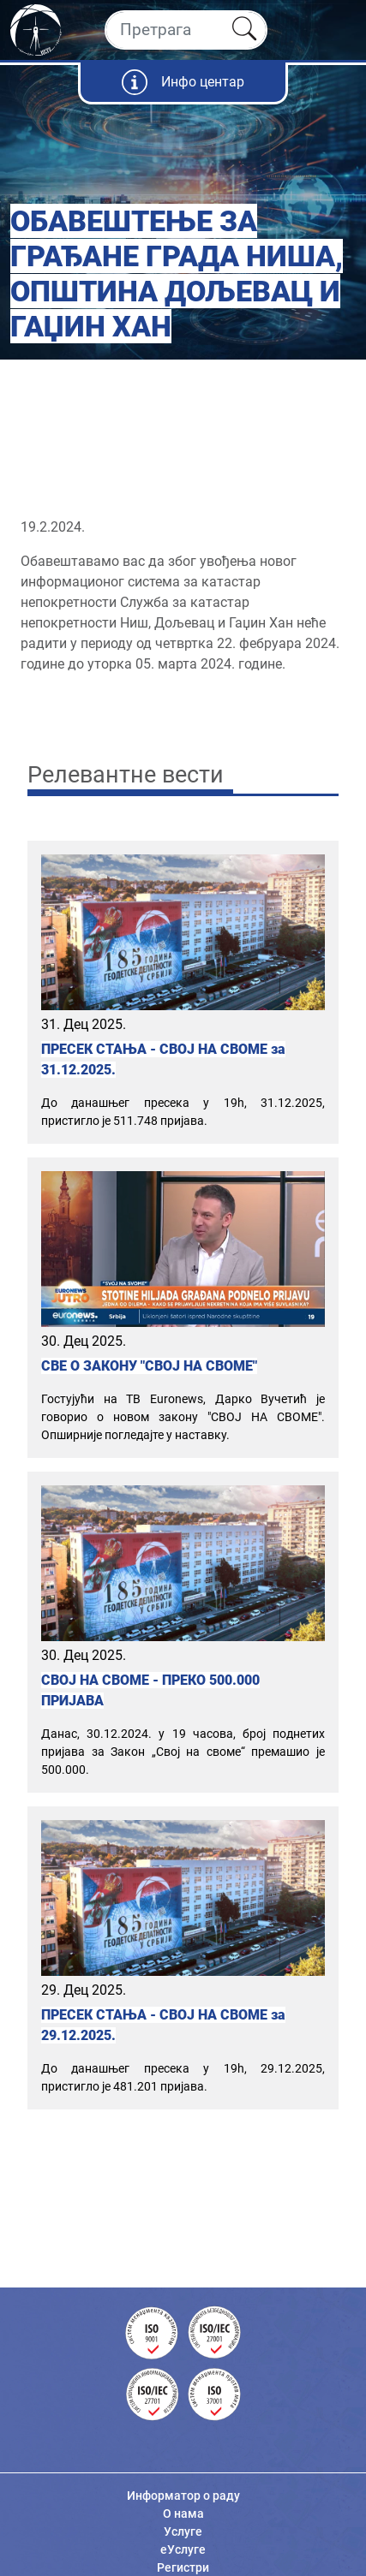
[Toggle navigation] (338, 30)
